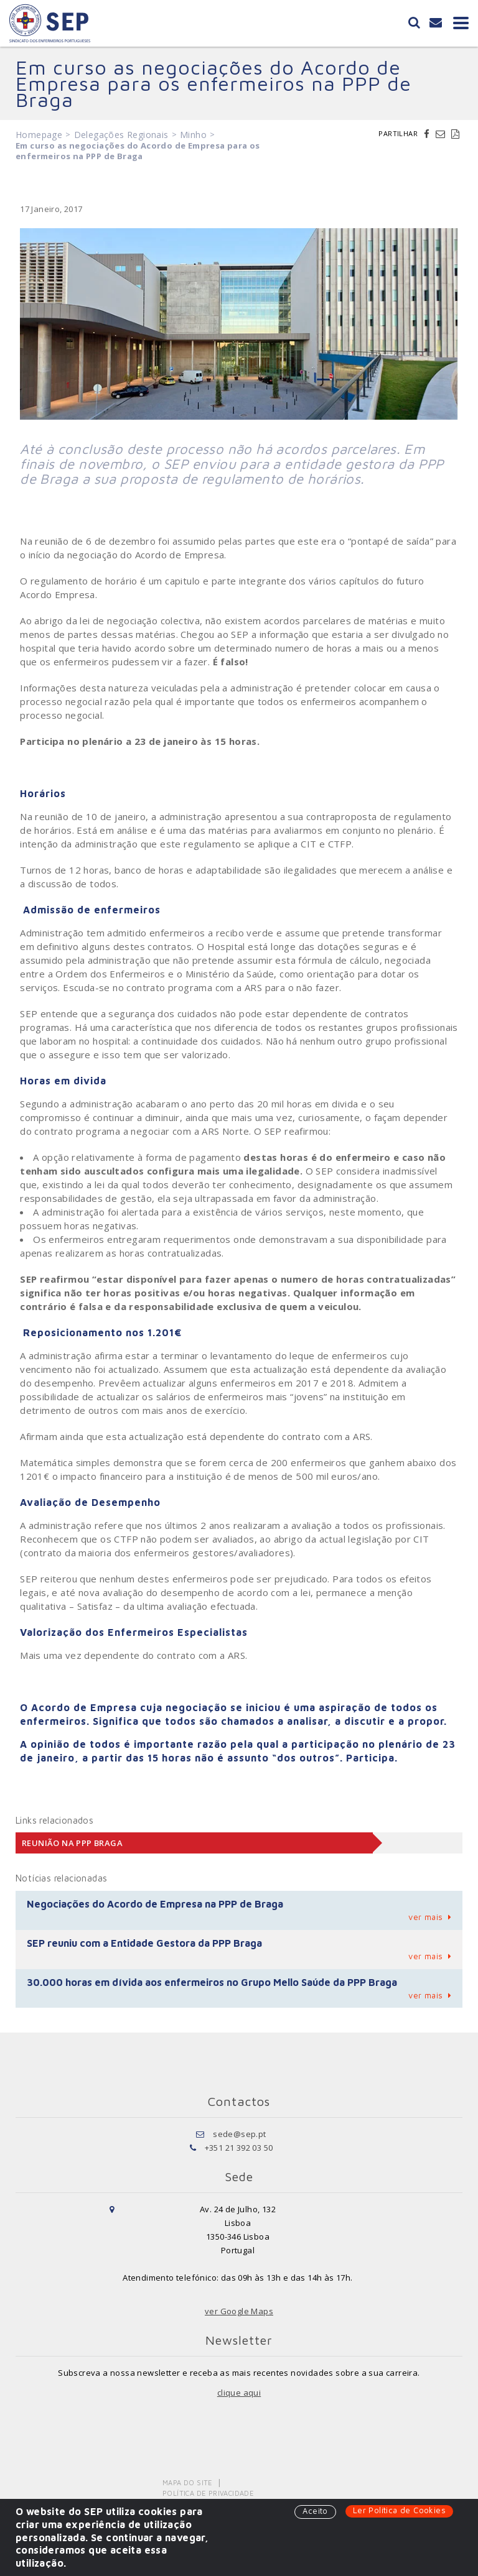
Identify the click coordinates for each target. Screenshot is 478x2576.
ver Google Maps (239, 2311)
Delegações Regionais (121, 135)
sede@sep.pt (239, 2134)
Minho (193, 135)
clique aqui (239, 2392)
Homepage (39, 135)
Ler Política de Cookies (399, 2510)
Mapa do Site (187, 2482)
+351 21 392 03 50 (239, 2147)
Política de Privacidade (208, 2493)
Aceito (314, 2511)
